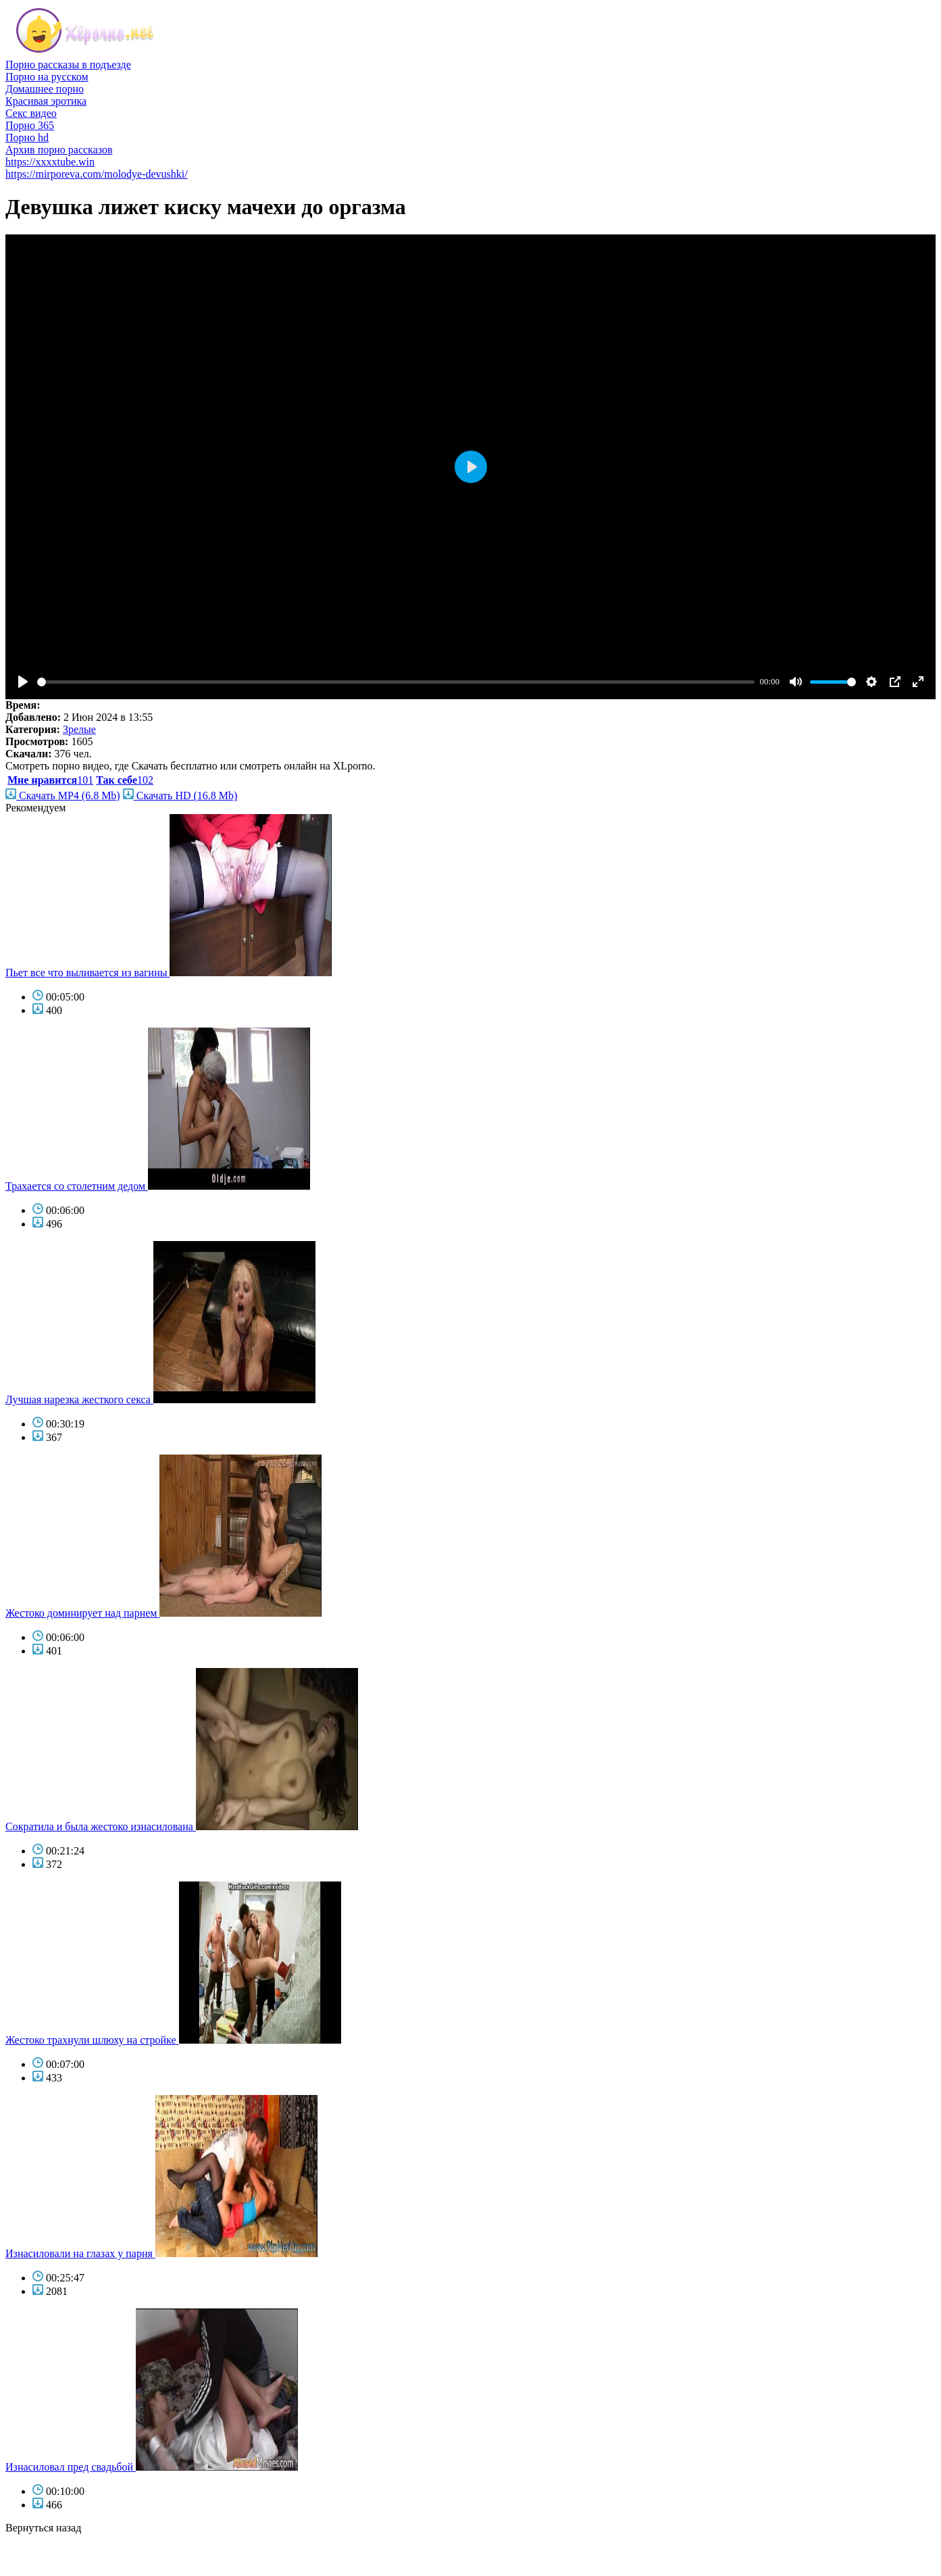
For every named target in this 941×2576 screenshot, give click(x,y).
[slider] (396, 682)
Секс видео (31, 113)
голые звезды (35, 2552)
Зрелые (79, 729)
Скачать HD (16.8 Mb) (180, 795)
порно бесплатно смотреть (66, 2540)
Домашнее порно (44, 89)
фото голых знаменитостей (67, 2564)
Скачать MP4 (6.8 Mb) (62, 795)
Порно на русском (46, 76)
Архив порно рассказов (59, 149)
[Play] (23, 681)
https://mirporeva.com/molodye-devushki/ (96, 174)
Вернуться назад (43, 2527)
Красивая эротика (45, 101)
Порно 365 (29, 125)
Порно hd (27, 137)
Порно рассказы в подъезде (68, 64)
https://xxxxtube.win (50, 162)
